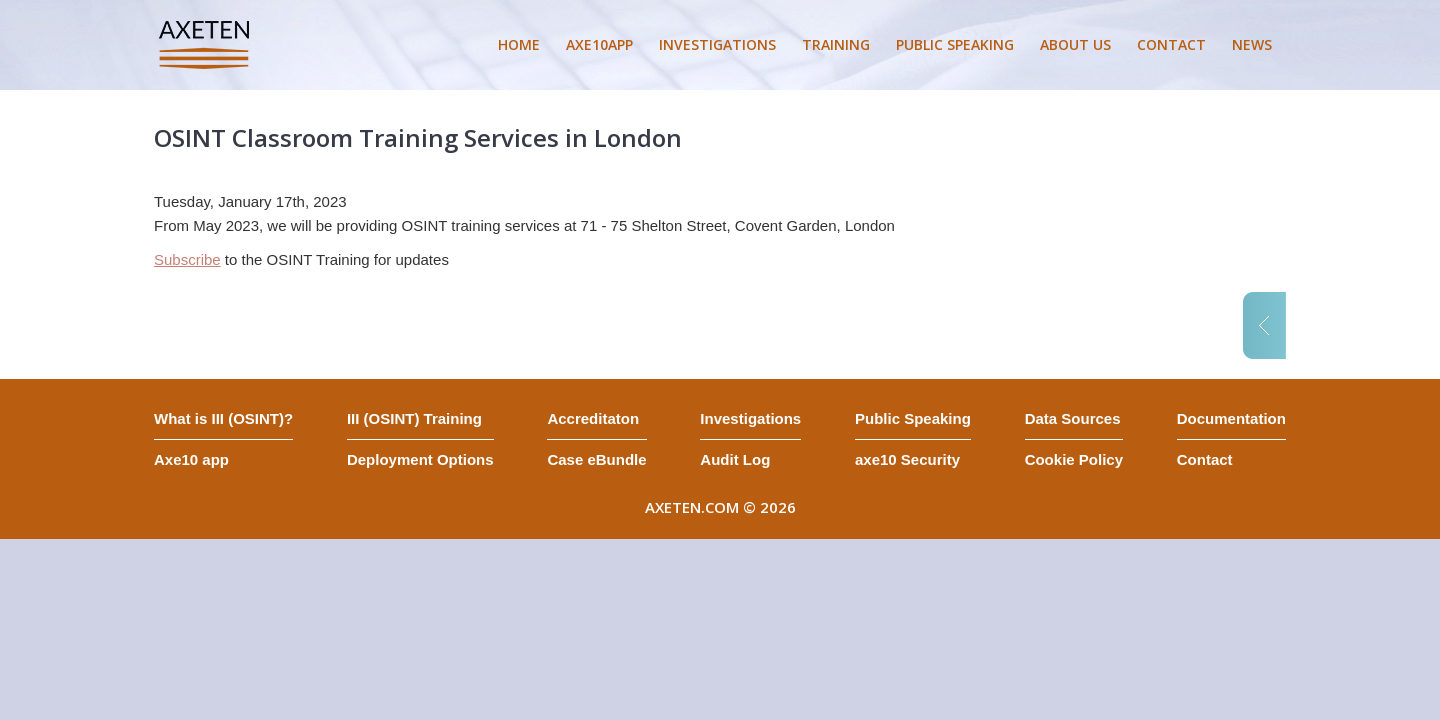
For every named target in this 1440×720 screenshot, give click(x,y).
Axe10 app (191, 459)
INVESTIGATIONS (717, 44)
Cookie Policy (1074, 459)
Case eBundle (596, 459)
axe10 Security (907, 459)
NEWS (1252, 44)
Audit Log (735, 459)
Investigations (750, 418)
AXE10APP (599, 44)
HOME (519, 44)
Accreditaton (593, 418)
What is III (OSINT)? (223, 418)
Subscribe (187, 259)
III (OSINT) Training (414, 418)
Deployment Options (420, 459)
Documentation (1231, 418)
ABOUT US (1075, 44)
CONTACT (1171, 44)
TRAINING (836, 44)
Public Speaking (913, 418)
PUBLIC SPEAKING (955, 44)
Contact (1205, 459)
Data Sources (1073, 418)
